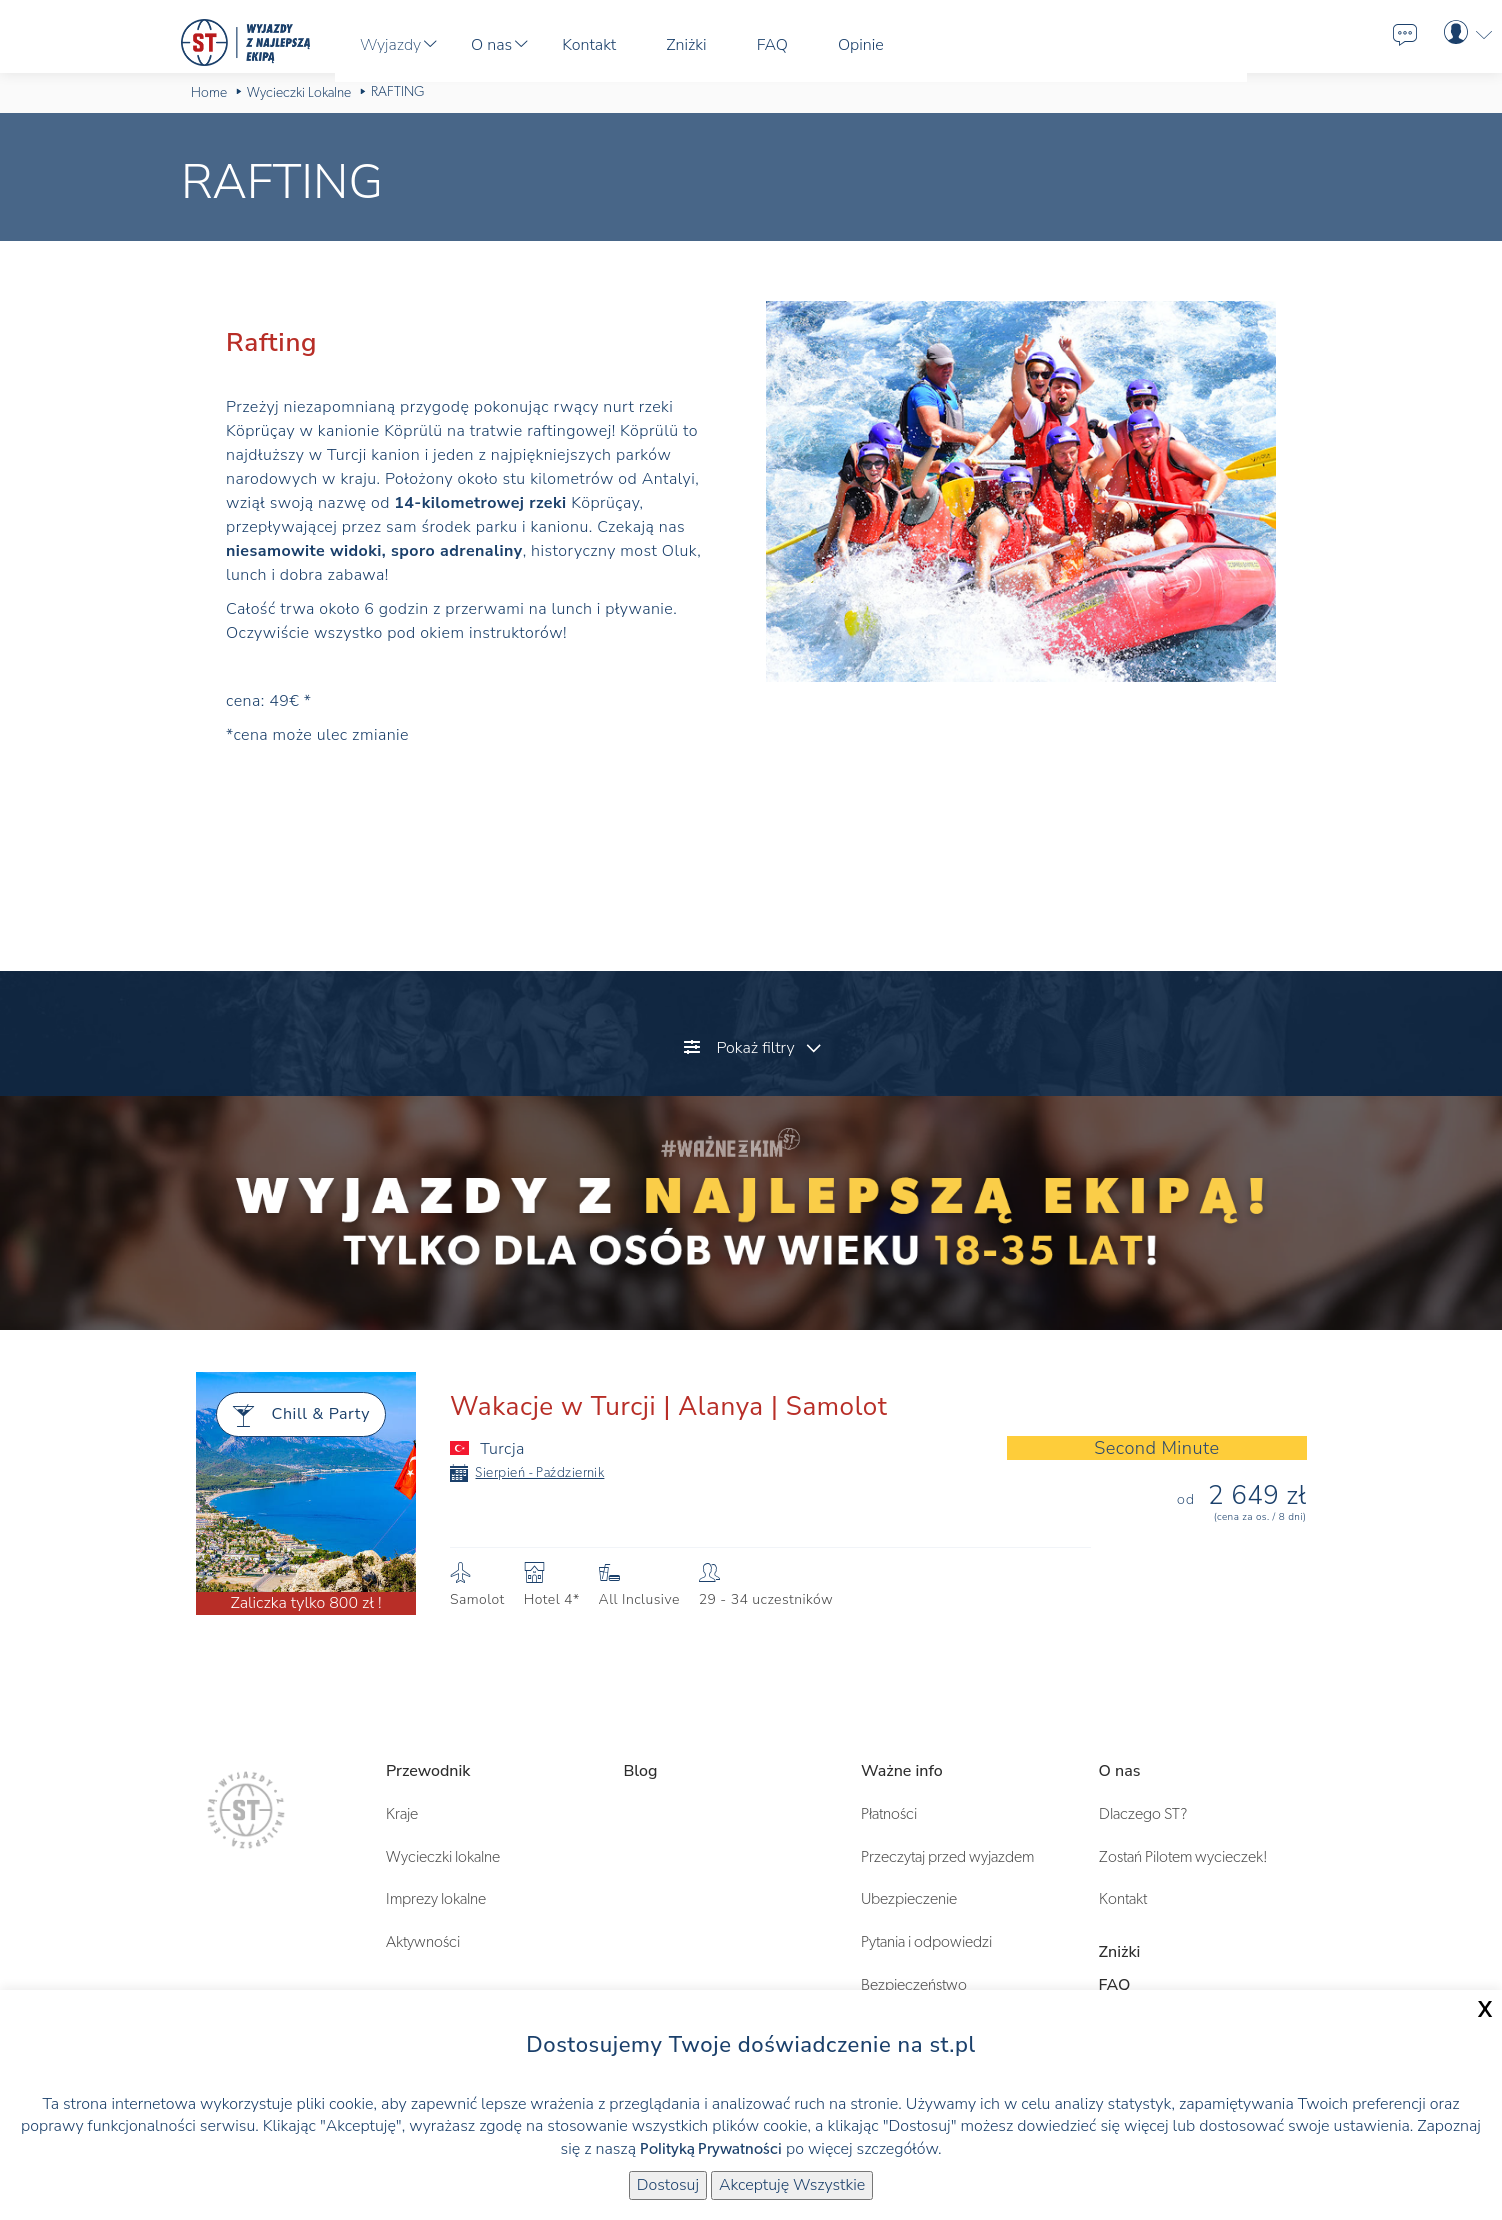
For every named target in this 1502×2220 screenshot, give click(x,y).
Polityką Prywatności (711, 2149)
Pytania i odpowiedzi (926, 1942)
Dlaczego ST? (1143, 1814)
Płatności (889, 1814)
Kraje (402, 1814)
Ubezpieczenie (909, 1899)
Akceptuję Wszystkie (792, 2185)
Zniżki (1120, 1952)
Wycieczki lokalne (443, 1857)
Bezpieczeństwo (914, 1985)
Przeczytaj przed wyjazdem (947, 1857)
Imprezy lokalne (436, 1899)
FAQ (1115, 1985)
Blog (641, 1771)
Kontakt (1123, 1899)
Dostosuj (668, 2185)
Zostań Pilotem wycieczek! (1183, 1857)
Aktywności (423, 1942)
